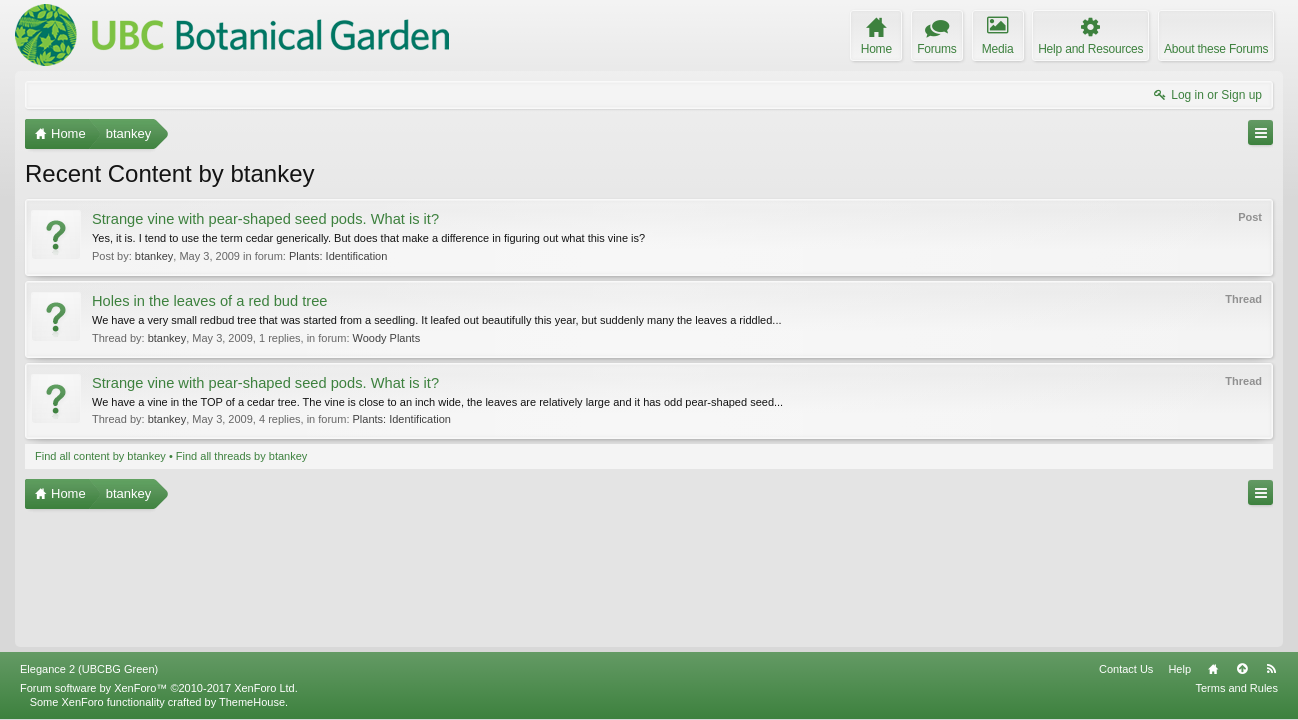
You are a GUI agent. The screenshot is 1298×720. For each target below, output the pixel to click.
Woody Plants (387, 338)
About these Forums (1216, 49)
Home (1213, 669)
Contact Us (1126, 669)
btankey (154, 256)
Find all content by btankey (100, 456)
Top (1242, 669)
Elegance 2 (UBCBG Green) (89, 669)
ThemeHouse (252, 702)
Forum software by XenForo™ (159, 688)
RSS (1271, 669)
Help (1179, 669)
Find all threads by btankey (241, 456)
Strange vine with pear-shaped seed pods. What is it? (265, 219)
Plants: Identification (338, 256)
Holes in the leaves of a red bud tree (209, 301)
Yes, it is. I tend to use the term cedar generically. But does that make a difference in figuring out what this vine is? (368, 238)
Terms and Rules (1236, 688)
